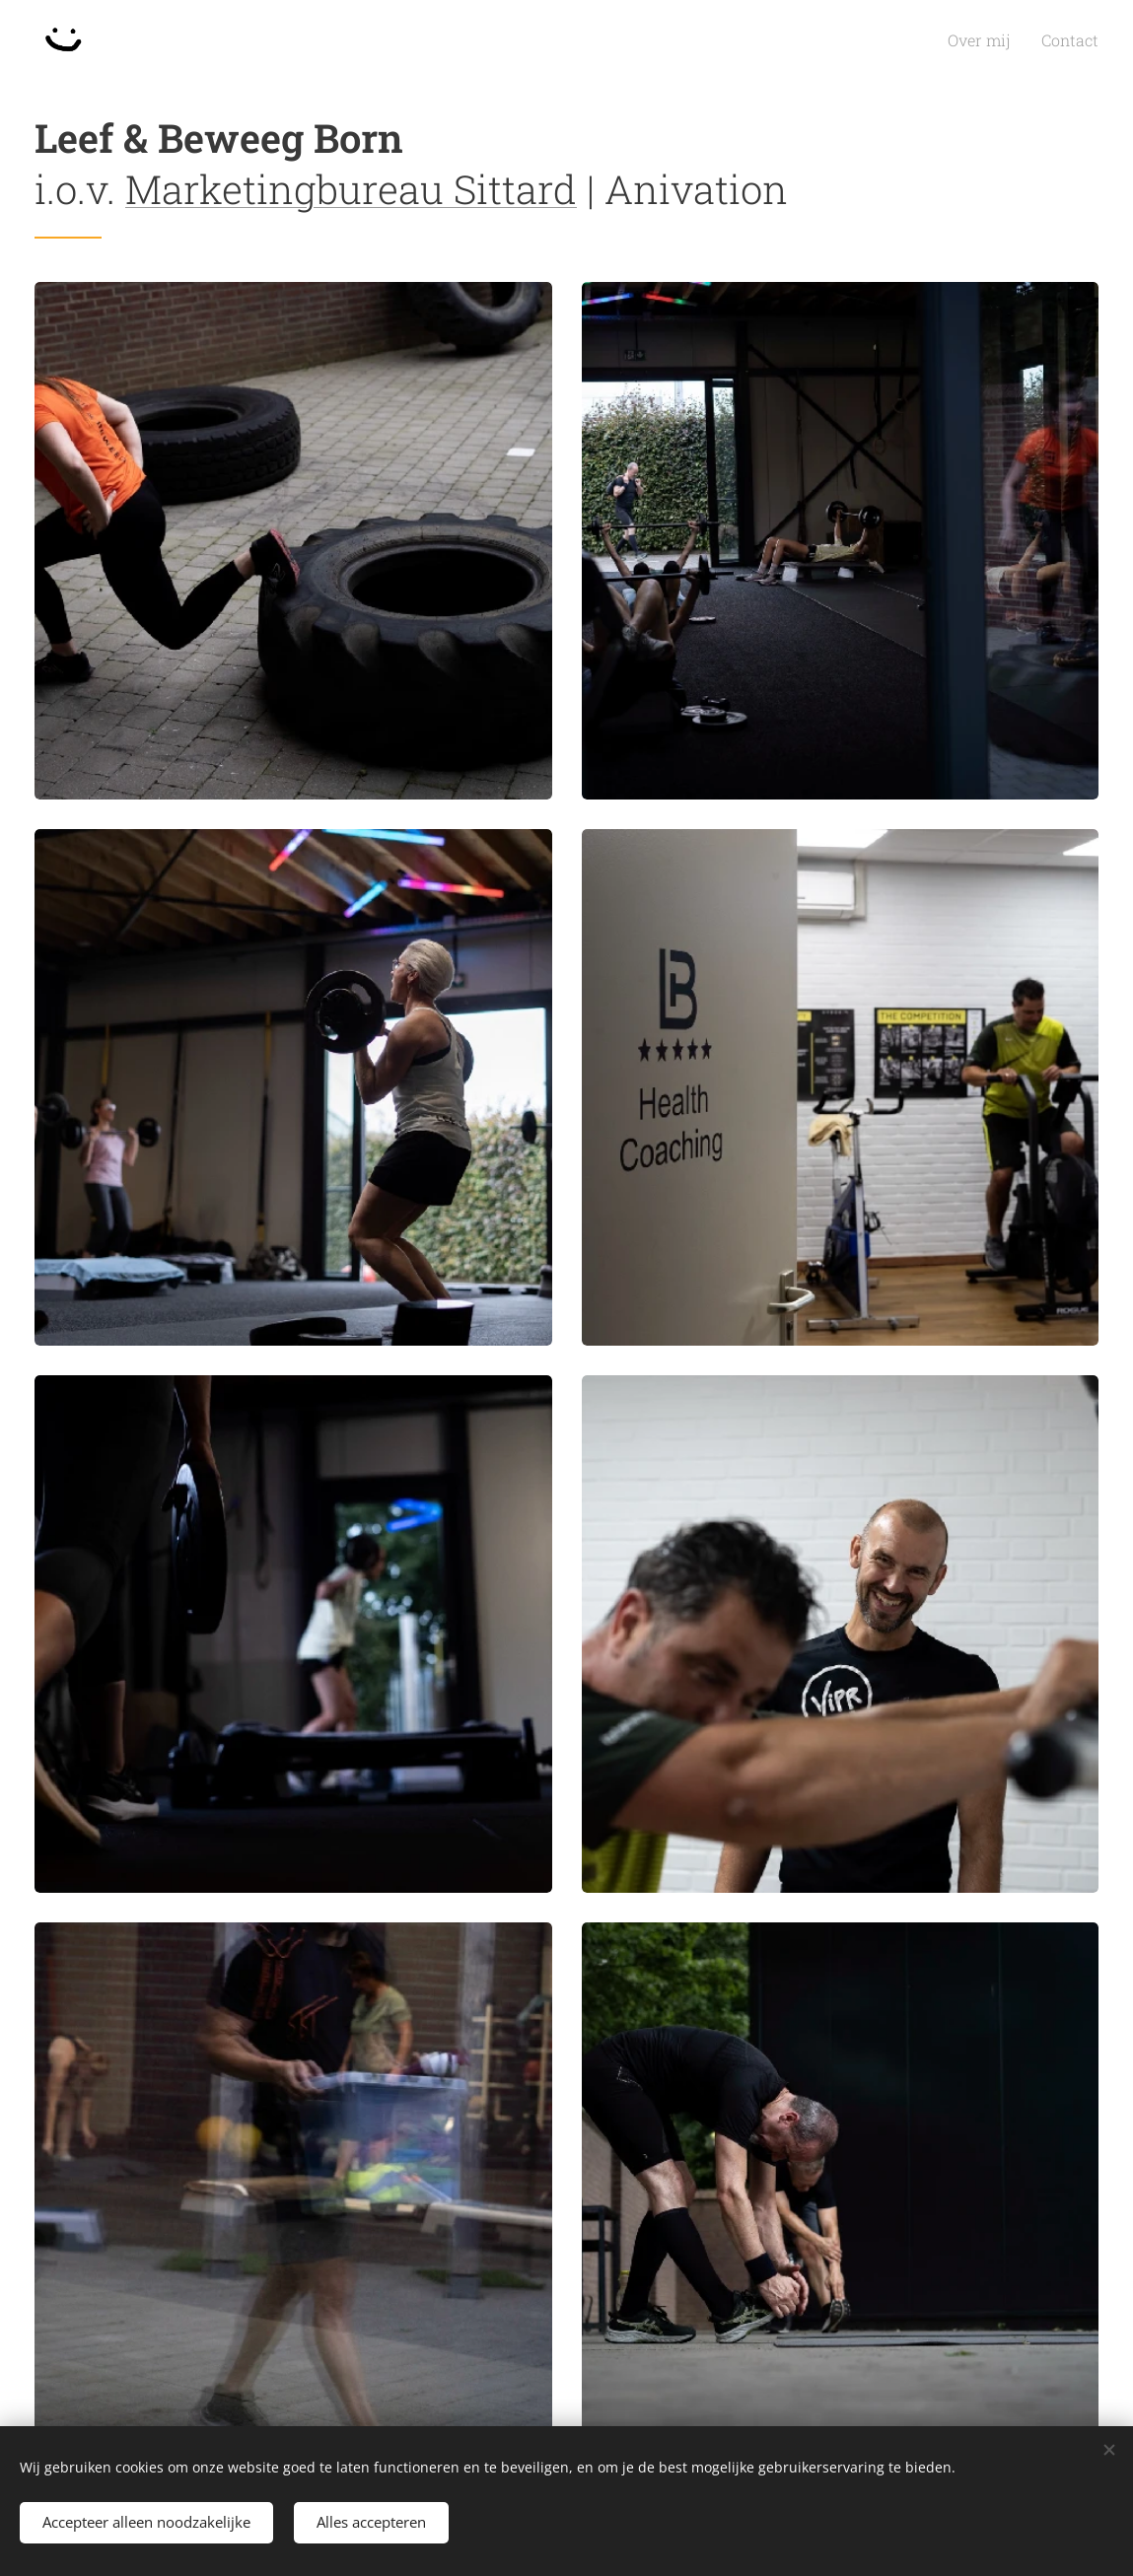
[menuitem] (994, 40)
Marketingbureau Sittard (351, 189)
